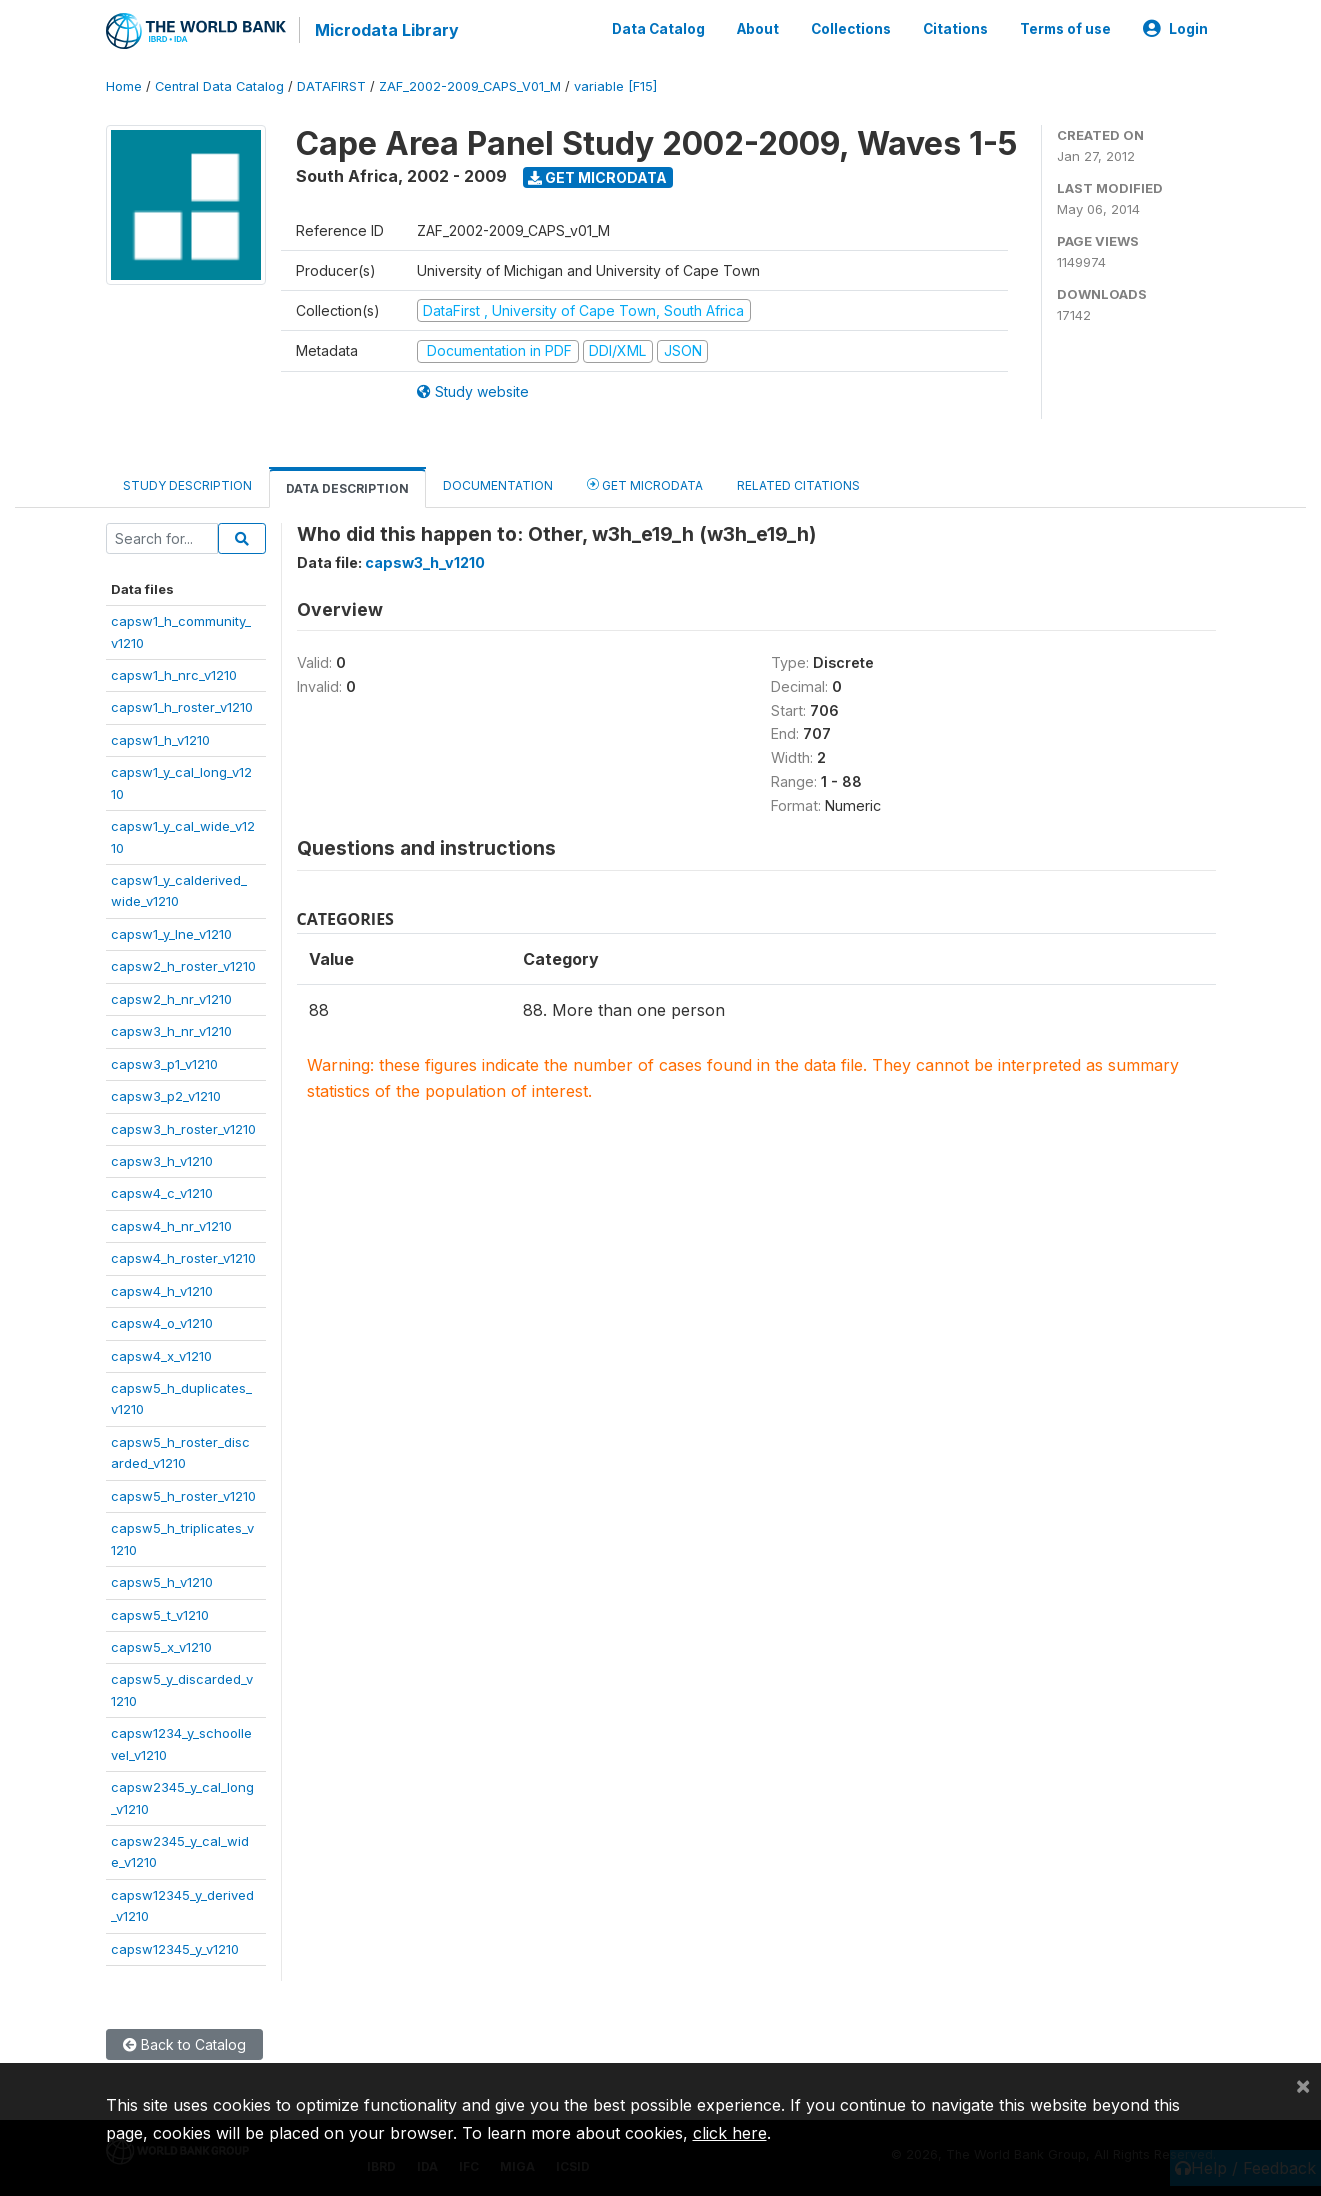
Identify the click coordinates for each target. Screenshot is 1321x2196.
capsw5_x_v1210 (161, 1645)
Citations (955, 28)
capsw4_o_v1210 (162, 1321)
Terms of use (1065, 28)
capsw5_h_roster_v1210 (183, 1494)
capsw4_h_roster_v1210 (183, 1256)
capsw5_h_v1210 (162, 1580)
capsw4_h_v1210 (162, 1289)
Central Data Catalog (219, 84)
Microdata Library (386, 30)
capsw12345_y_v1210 (175, 1947)
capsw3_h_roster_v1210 (183, 1127)
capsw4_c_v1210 (162, 1192)
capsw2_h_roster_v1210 (183, 964)
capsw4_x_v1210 (161, 1354)
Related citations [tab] (798, 483)
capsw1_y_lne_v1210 (171, 932)
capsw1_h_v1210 (160, 738)
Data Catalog (658, 28)
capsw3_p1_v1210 (164, 1062)
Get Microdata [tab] (645, 482)
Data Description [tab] (347, 486)
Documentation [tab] (498, 483)
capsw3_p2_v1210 (166, 1094)
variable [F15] (615, 84)
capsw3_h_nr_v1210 (171, 1029)
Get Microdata (597, 175)
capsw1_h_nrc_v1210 (174, 673)
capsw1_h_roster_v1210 (182, 706)
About (758, 28)
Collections (851, 28)
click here (730, 2133)
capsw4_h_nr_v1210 (171, 1224)
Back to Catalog (184, 2042)
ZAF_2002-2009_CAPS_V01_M (470, 84)
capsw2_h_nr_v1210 (171, 997)
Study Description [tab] (187, 483)
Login (1175, 28)
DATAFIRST (331, 84)
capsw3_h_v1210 (162, 1159)
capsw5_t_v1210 (160, 1613)
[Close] (1303, 2085)
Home (124, 84)
